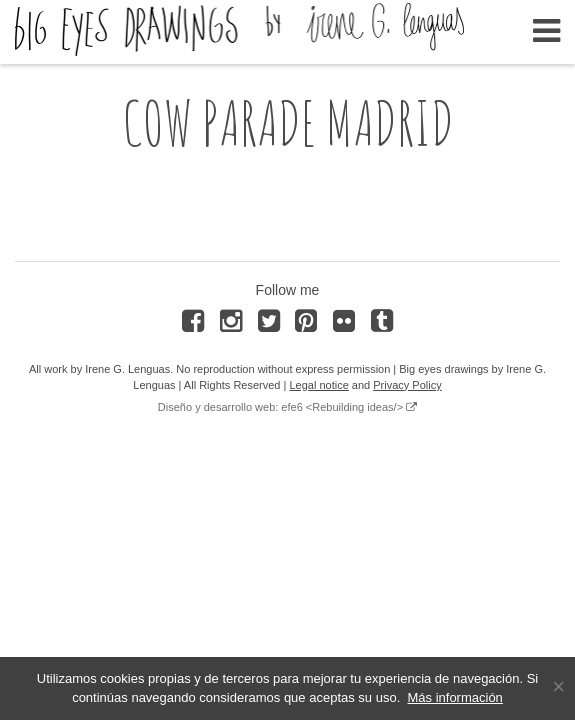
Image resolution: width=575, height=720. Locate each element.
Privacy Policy (407, 385)
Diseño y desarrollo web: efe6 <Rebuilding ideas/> (280, 407)
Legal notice (318, 385)
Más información (454, 697)
